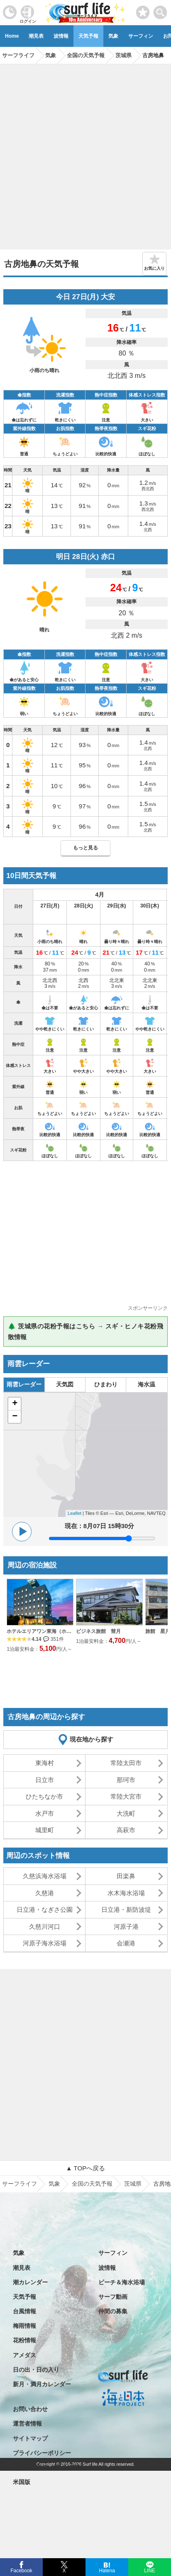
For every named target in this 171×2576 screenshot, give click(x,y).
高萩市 (126, 1829)
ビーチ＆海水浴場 (121, 2282)
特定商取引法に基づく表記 (48, 2467)
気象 (113, 36)
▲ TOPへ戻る (85, 2168)
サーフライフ (19, 2183)
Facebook (21, 2570)
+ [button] (14, 1404)
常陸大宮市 (126, 1796)
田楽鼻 (126, 1875)
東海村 (44, 1762)
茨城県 (133, 2183)
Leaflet (74, 1513)
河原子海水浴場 (44, 1943)
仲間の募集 (112, 2311)
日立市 (44, 1779)
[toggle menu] (160, 10)
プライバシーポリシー (42, 2453)
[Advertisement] (85, 153)
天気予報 (88, 36)
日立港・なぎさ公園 (45, 1909)
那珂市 (126, 1779)
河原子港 (126, 1926)
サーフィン (140, 36)
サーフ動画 (112, 2296)
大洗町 (126, 1813)
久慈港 (44, 1892)
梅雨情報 (24, 2325)
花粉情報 (24, 2340)
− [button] (14, 1416)
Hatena (107, 2570)
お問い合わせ (30, 2409)
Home (12, 36)
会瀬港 (126, 1943)
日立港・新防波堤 (126, 1909)
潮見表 (36, 36)
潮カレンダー (30, 2282)
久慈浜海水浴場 (44, 1875)
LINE (149, 2570)
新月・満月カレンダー (42, 2384)
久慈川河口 (44, 1926)
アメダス (24, 2355)
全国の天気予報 (92, 2183)
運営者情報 (27, 2423)
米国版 (21, 2482)
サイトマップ (30, 2438)
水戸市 (44, 1813)
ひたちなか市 (44, 1796)
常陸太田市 (126, 1762)
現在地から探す (91, 1739)
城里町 (44, 1829)
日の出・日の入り (36, 2369)
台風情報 (24, 2311)
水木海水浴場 (126, 1892)
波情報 (61, 36)
